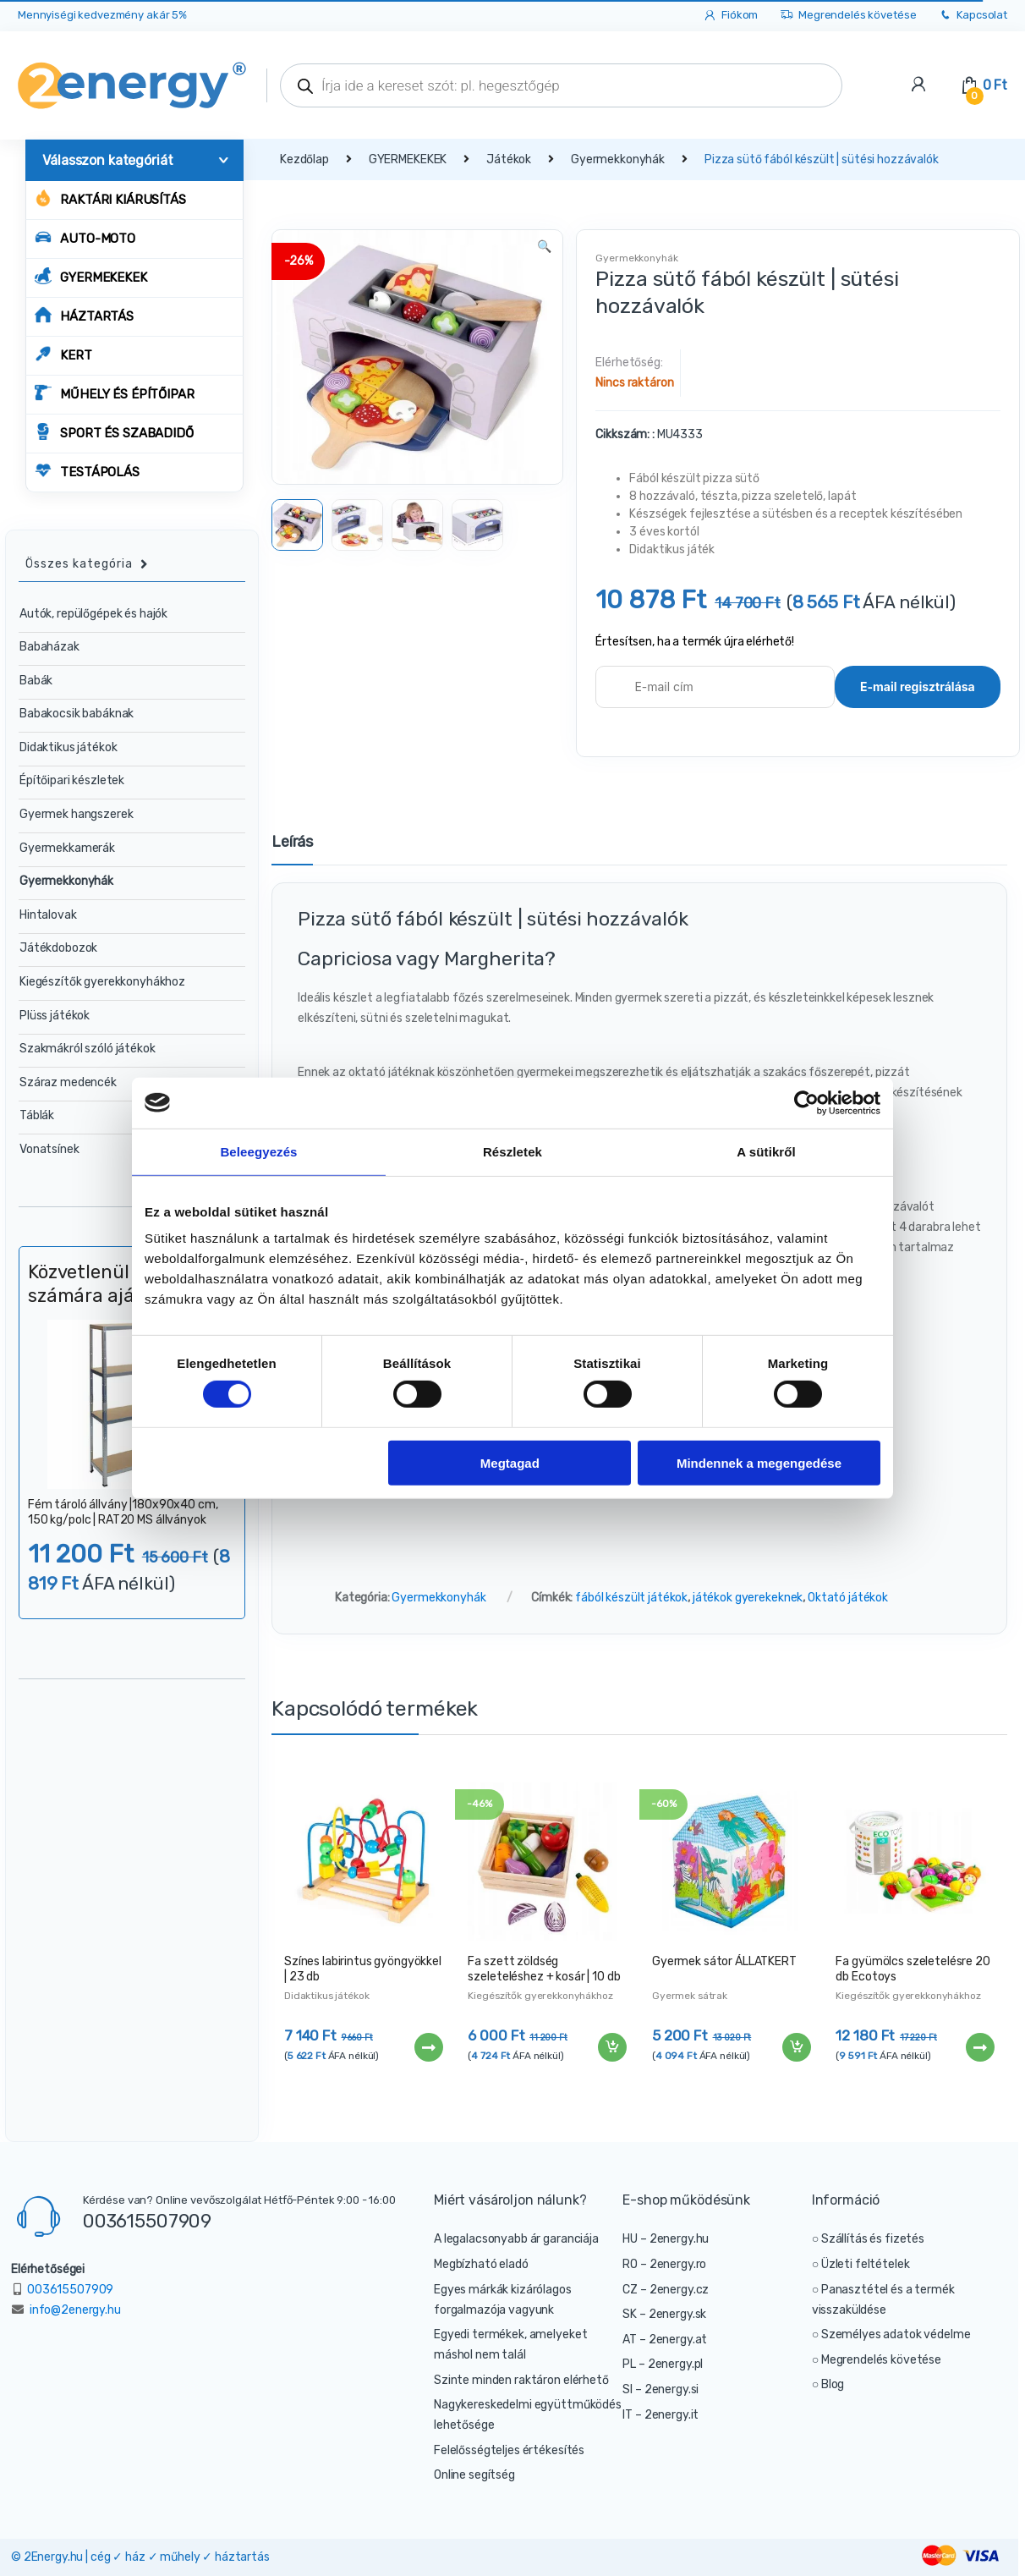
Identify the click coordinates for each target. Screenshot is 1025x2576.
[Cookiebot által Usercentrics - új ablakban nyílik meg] (806, 1102)
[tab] (292, 849)
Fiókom (730, 15)
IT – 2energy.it (660, 2415)
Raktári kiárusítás (110, 198)
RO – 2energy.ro (664, 2264)
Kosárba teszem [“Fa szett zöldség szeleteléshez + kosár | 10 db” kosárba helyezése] (611, 2047)
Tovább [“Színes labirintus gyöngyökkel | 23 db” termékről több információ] (428, 2047)
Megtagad (510, 1462)
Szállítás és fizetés (872, 2239)
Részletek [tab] (512, 1151)
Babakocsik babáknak (76, 713)
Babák (35, 680)
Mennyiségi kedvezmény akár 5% (102, 14)
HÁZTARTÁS (84, 315)
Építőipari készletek (71, 780)
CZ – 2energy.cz (665, 2289)
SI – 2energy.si (660, 2389)
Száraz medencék (68, 1082)
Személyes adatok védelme (896, 2334)
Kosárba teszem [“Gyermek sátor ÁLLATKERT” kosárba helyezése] (796, 2047)
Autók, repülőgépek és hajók (93, 614)
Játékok (508, 159)
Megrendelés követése (848, 15)
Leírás (292, 842)
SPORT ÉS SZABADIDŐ (114, 432)
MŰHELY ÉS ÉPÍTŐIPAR (114, 393)
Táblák (36, 1115)
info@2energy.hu (75, 2310)
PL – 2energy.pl (662, 2364)
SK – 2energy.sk (664, 2314)
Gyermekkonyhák (618, 159)
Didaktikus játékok (326, 1996)
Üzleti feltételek (865, 2264)
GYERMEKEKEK (90, 276)
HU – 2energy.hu (665, 2239)
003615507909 (147, 2221)
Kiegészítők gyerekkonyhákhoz (540, 1996)
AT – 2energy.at (664, 2339)
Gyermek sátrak (689, 1996)
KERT (63, 354)
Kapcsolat (972, 15)
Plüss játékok (54, 1015)
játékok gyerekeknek (748, 1597)
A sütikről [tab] (766, 1151)
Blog (832, 2384)
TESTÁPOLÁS (87, 471)
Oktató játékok (848, 1597)
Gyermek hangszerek (76, 814)
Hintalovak (48, 915)
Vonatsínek (49, 1149)
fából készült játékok (631, 1597)
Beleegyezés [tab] (258, 1151)
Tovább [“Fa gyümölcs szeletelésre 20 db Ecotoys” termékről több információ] (979, 2047)
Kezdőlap (304, 159)
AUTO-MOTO (85, 237)
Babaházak (49, 647)
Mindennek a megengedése (759, 1462)
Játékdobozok (58, 948)
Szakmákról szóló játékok (87, 1048)
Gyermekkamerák (67, 848)
